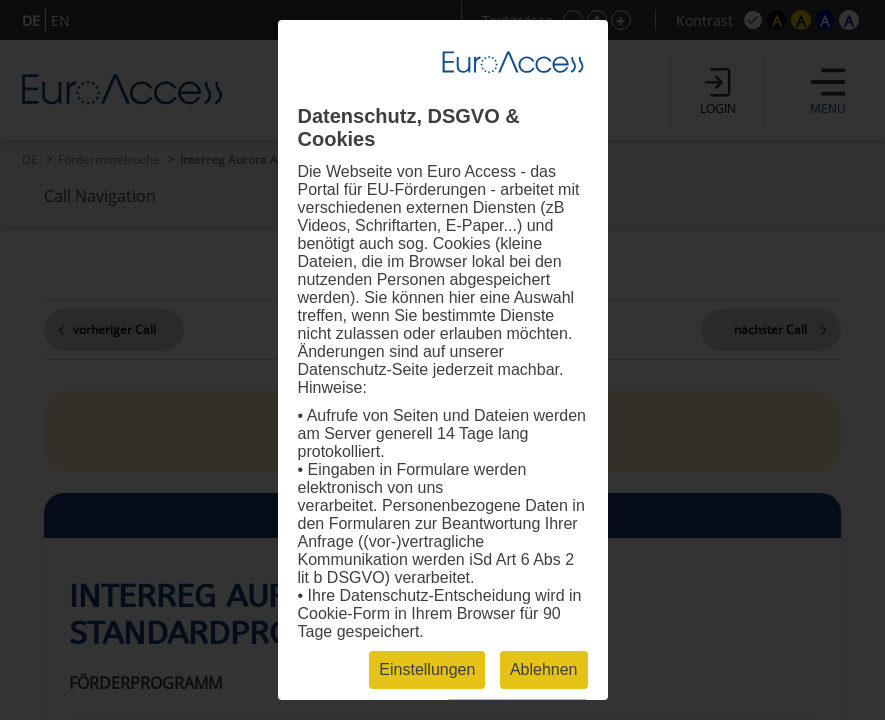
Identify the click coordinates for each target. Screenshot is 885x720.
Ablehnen (544, 669)
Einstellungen (427, 669)
